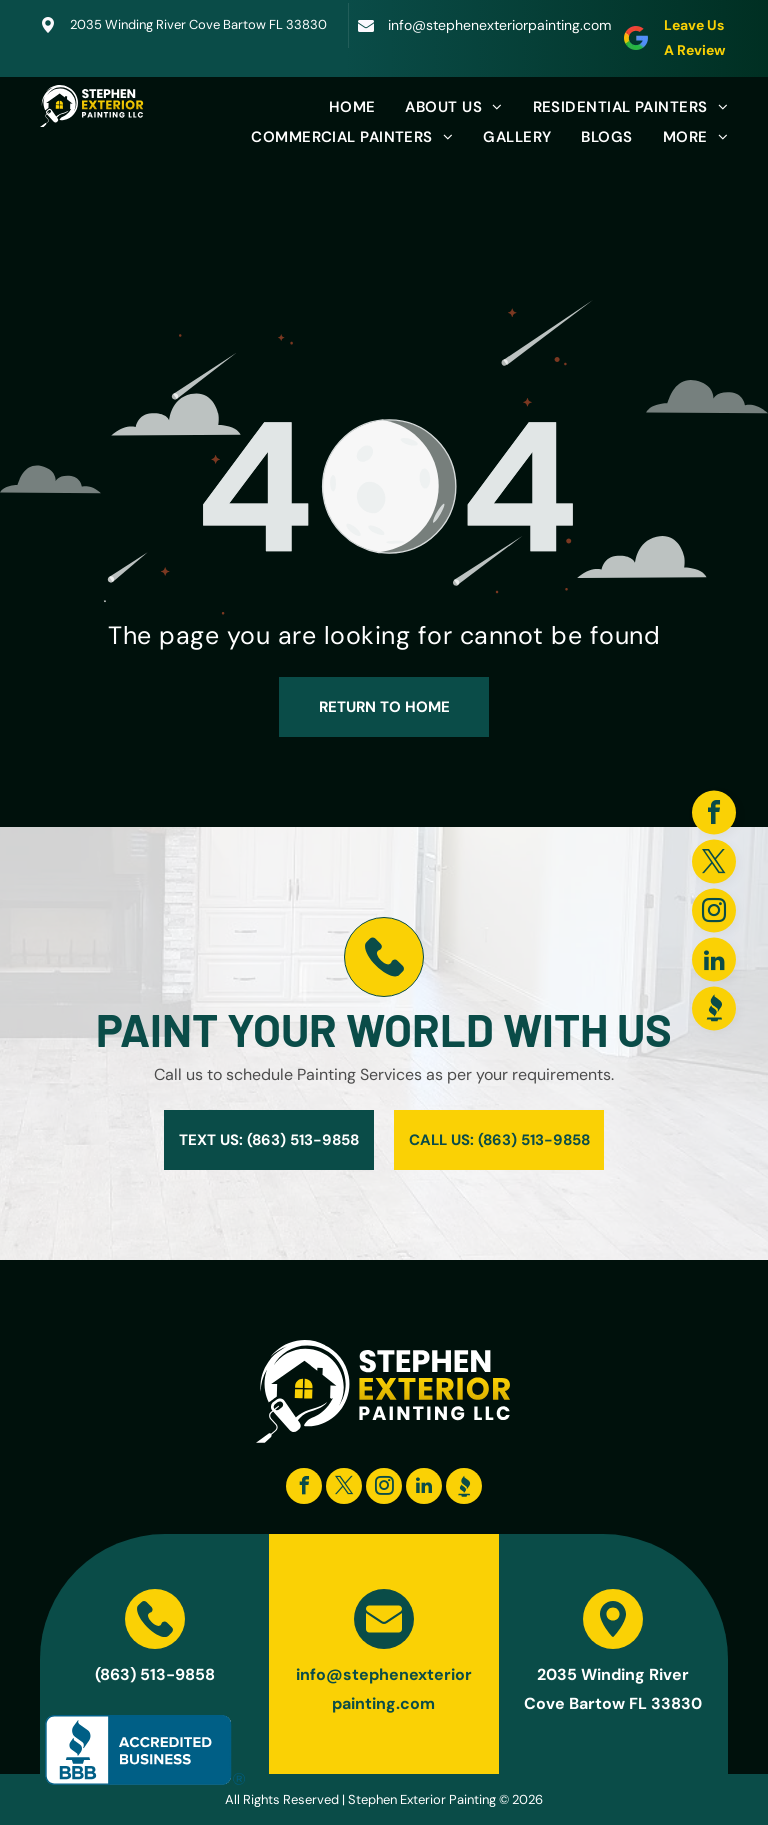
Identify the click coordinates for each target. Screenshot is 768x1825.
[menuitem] (337, 107)
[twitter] (714, 863)
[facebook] (714, 814)
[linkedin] (714, 961)
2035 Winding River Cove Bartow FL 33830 (198, 24)
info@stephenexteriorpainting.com (499, 25)
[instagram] (714, 912)
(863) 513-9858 (155, 1674)
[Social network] (714, 1010)
